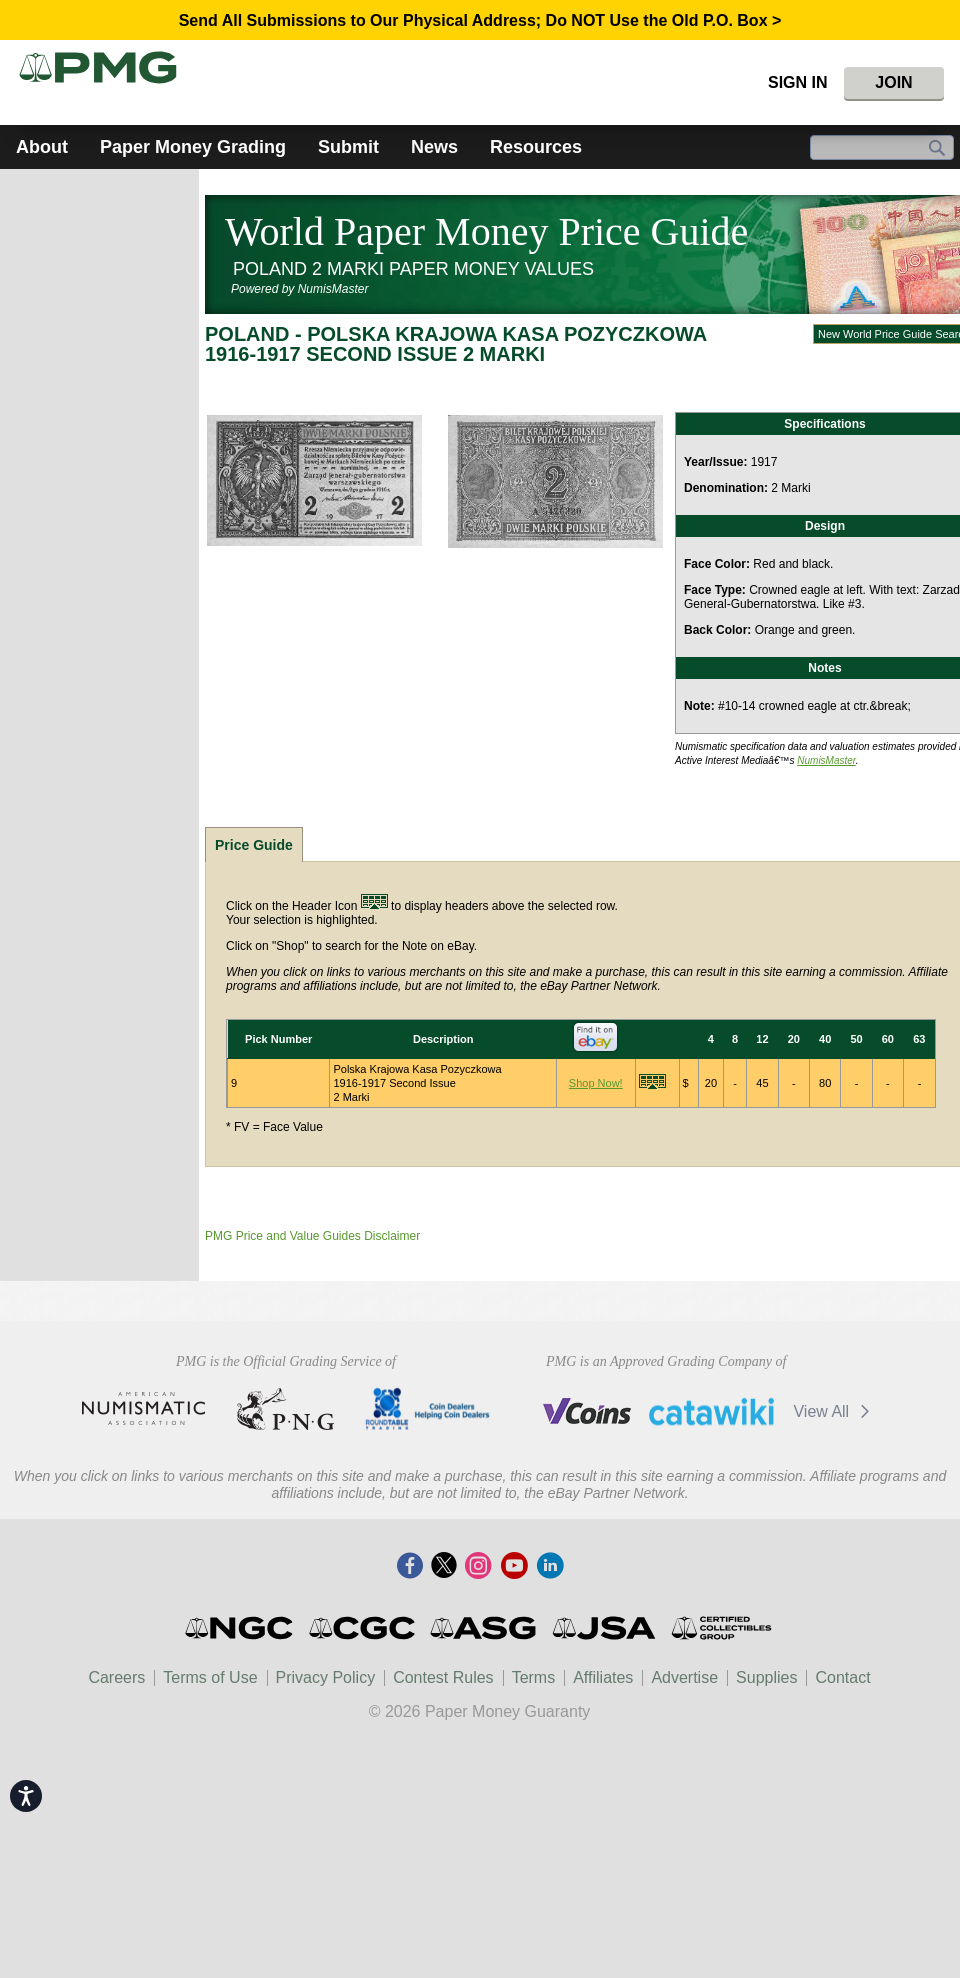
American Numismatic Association (143, 1409)
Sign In (798, 82)
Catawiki (711, 1411)
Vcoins (587, 1411)
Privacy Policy (326, 1677)
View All (834, 1411)
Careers (116, 1677)
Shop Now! (596, 1083)
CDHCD (427, 1409)
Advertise (684, 1677)
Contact (842, 1677)
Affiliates (603, 1677)
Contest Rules (443, 1677)
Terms (534, 1677)
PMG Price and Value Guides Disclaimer (312, 1236)
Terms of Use (210, 1677)
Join (893, 82)
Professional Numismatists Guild (285, 1409)
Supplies (766, 1677)
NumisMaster (826, 760)
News (434, 147)
